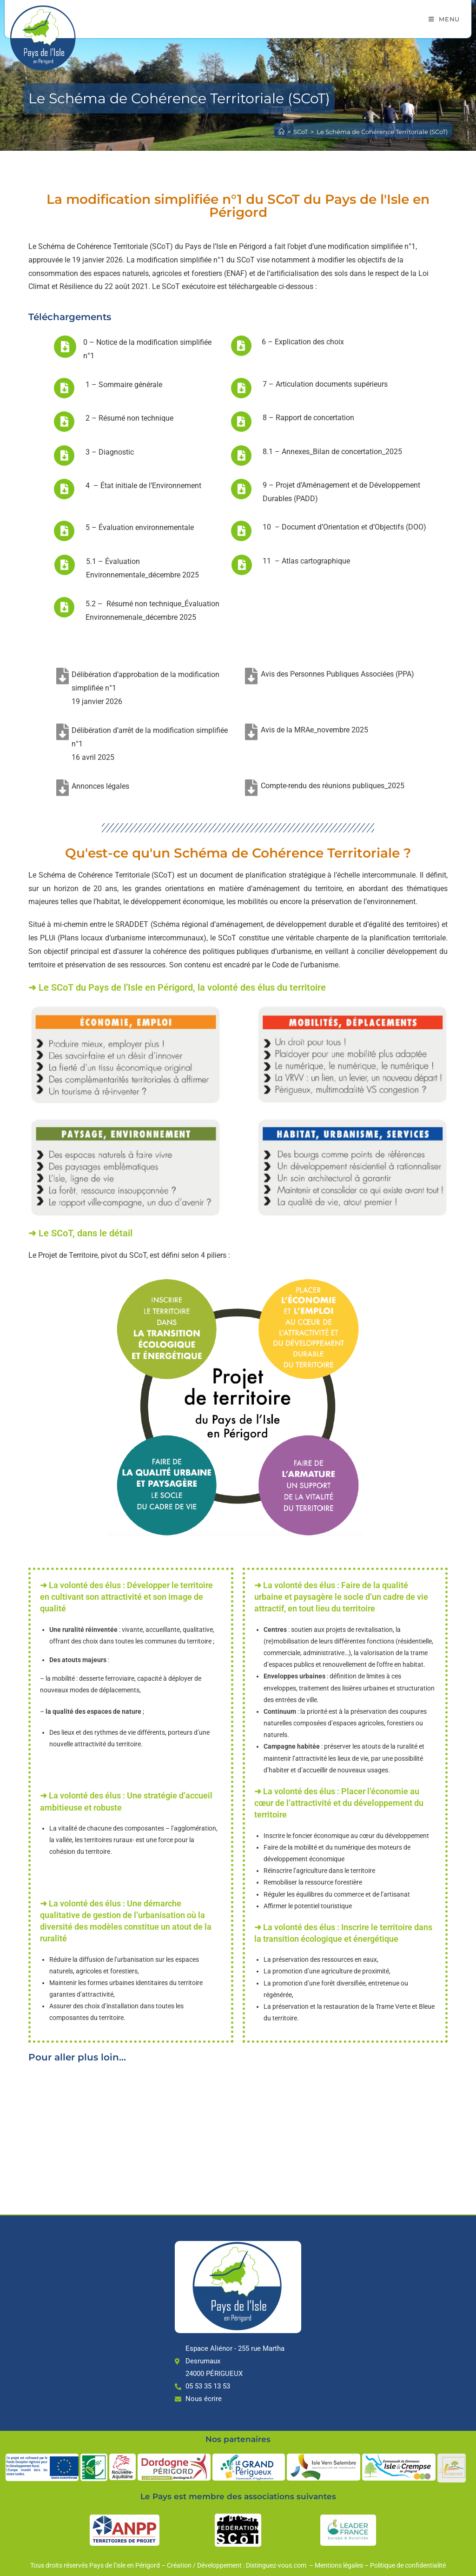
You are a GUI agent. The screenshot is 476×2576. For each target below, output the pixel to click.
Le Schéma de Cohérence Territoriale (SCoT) (382, 131)
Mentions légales (339, 2565)
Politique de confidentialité (408, 2565)
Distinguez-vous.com (277, 2565)
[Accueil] (281, 131)
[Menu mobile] (444, 19)
